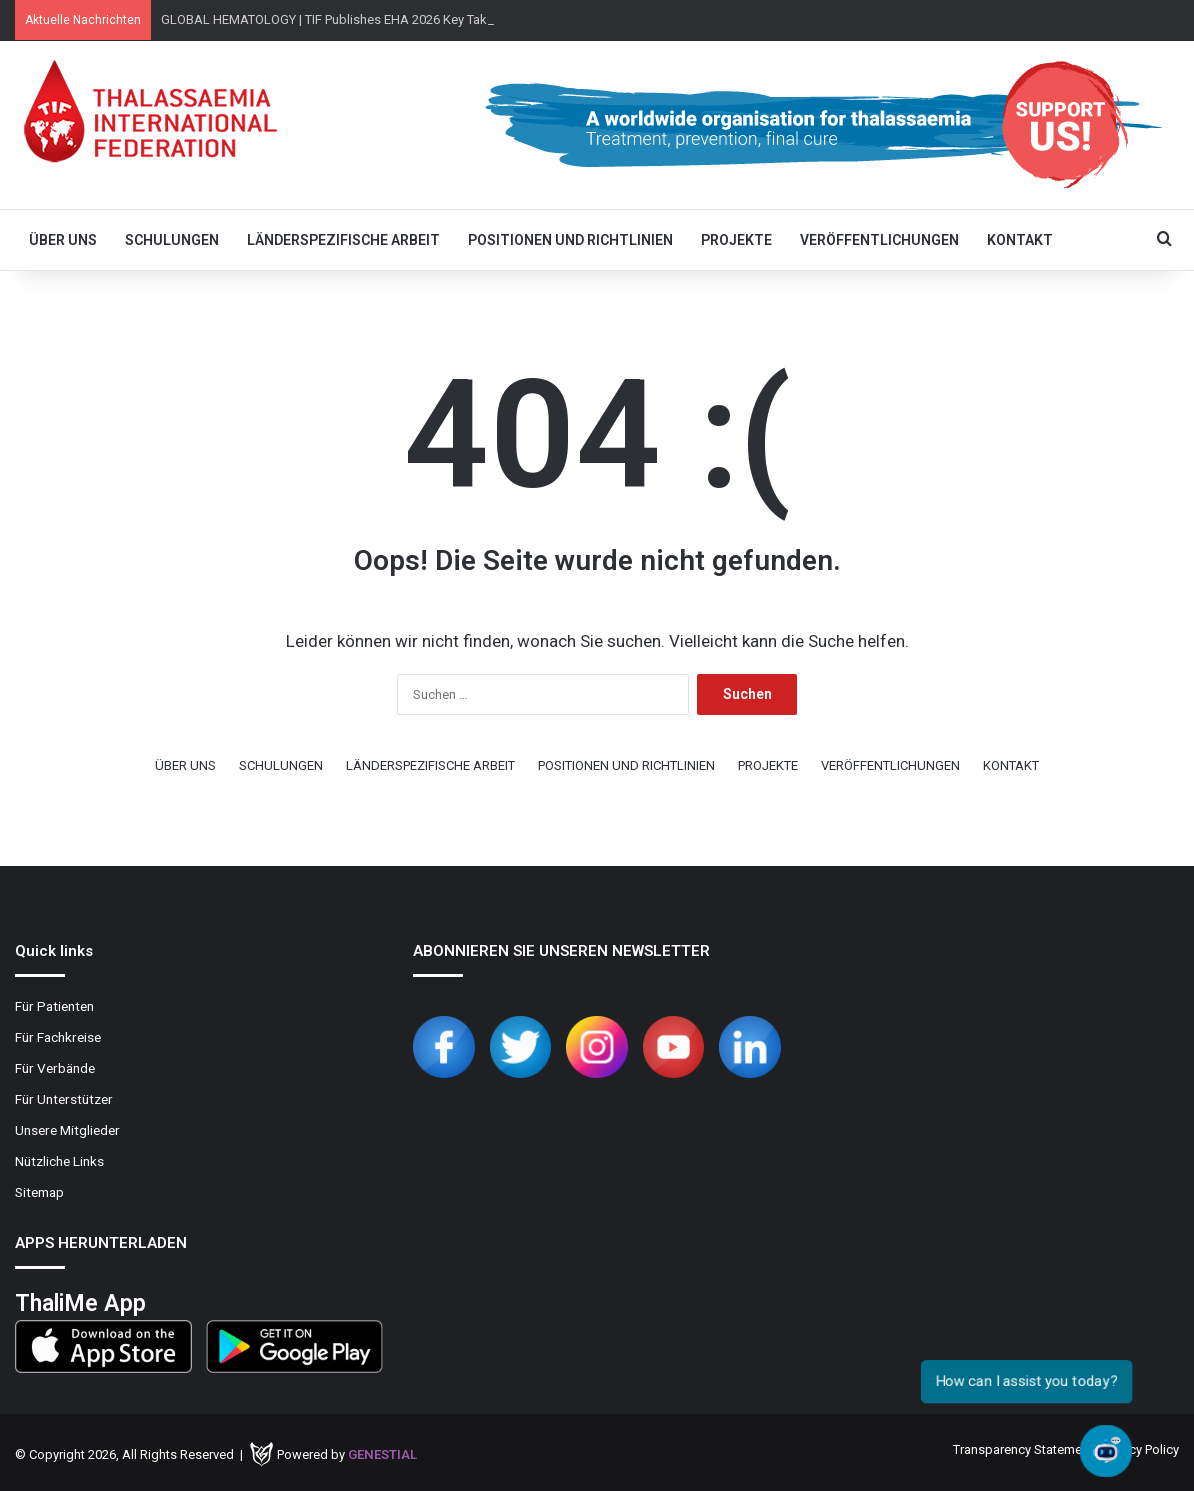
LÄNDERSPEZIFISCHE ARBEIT (343, 240)
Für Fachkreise (58, 1037)
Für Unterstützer (64, 1099)
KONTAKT (1020, 240)
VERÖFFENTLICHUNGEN (879, 240)
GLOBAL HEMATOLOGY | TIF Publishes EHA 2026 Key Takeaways (346, 19)
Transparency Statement (1023, 1449)
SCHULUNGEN (172, 240)
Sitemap (39, 1192)
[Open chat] (1106, 1451)
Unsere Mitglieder (67, 1130)
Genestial (382, 1454)
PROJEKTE (736, 240)
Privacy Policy (1140, 1449)
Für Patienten (54, 1006)
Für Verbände (55, 1068)
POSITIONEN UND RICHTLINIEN (570, 240)
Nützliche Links (59, 1161)
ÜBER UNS (63, 240)
